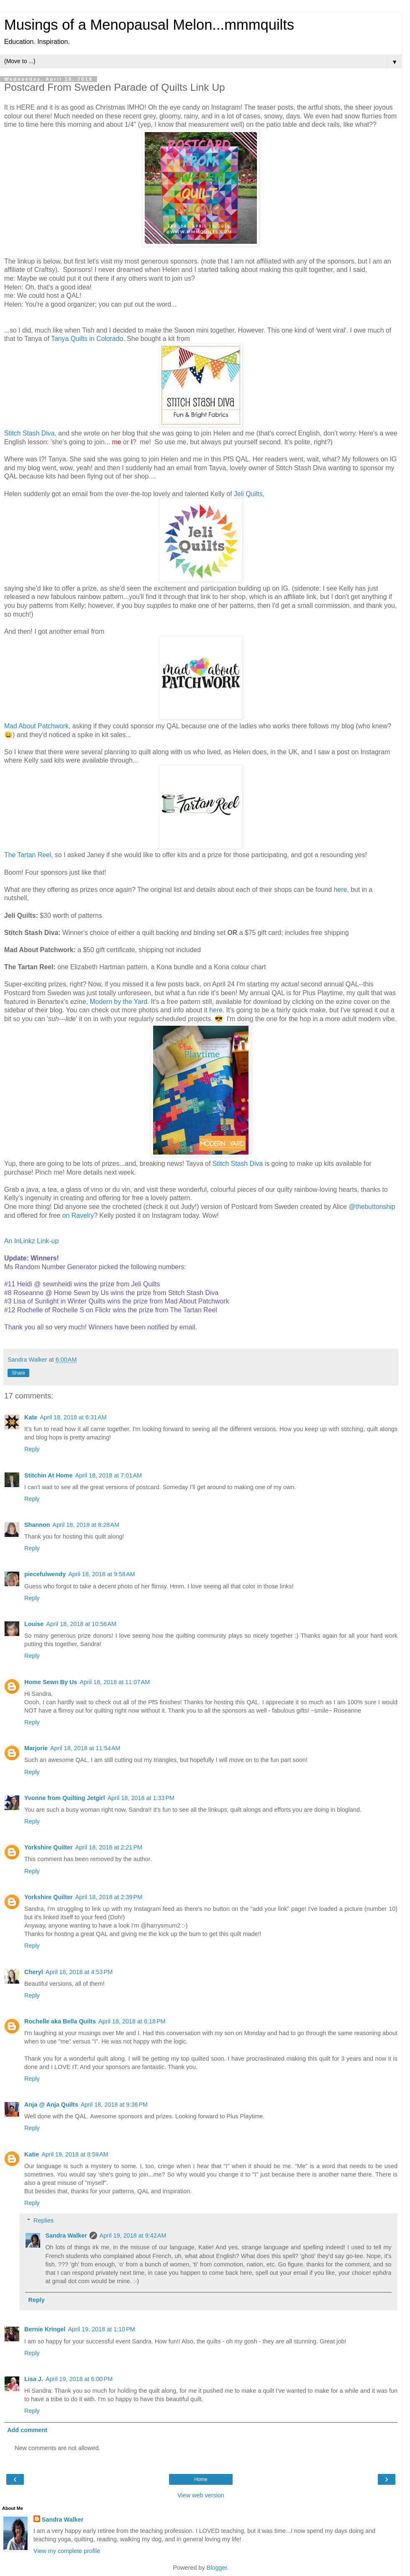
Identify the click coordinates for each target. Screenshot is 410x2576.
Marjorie (36, 1748)
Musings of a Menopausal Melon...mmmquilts (149, 25)
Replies (43, 2220)
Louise (34, 1624)
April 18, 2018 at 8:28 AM (86, 1524)
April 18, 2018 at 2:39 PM (108, 1897)
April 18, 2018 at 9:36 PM (114, 2104)
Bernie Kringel (44, 2329)
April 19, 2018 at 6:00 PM (79, 2379)
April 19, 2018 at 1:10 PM (101, 2329)
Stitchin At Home (48, 1475)
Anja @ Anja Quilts (51, 2104)
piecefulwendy (45, 1574)
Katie (31, 2154)
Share (18, 1373)
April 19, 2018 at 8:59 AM (74, 2154)
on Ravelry (78, 1215)
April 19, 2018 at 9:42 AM (133, 2235)
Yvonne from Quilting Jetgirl (64, 1798)
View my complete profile (66, 2551)
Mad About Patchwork (36, 726)
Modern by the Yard (119, 1001)
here (340, 889)
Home (201, 2479)
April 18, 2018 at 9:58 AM (101, 1574)
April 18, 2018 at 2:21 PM (108, 1847)
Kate (30, 1417)
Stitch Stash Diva (29, 433)
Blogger (217, 2567)
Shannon (37, 1524)
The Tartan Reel (27, 854)
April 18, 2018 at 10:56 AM (81, 1624)
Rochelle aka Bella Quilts (60, 2021)
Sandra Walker (66, 2235)
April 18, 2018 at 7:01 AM (108, 1475)
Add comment (27, 2430)
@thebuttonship (372, 1206)
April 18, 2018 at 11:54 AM (85, 1748)
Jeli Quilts (248, 493)
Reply (32, 1449)
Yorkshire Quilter (48, 1847)
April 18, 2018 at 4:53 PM (79, 1972)
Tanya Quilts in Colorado (87, 338)
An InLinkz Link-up (31, 1240)
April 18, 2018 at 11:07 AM (114, 1682)
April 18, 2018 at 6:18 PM (131, 2021)
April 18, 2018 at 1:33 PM (141, 1798)
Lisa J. (33, 2379)
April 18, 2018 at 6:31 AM (73, 1417)
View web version (200, 2495)
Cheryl (33, 1972)
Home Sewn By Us (50, 1682)
